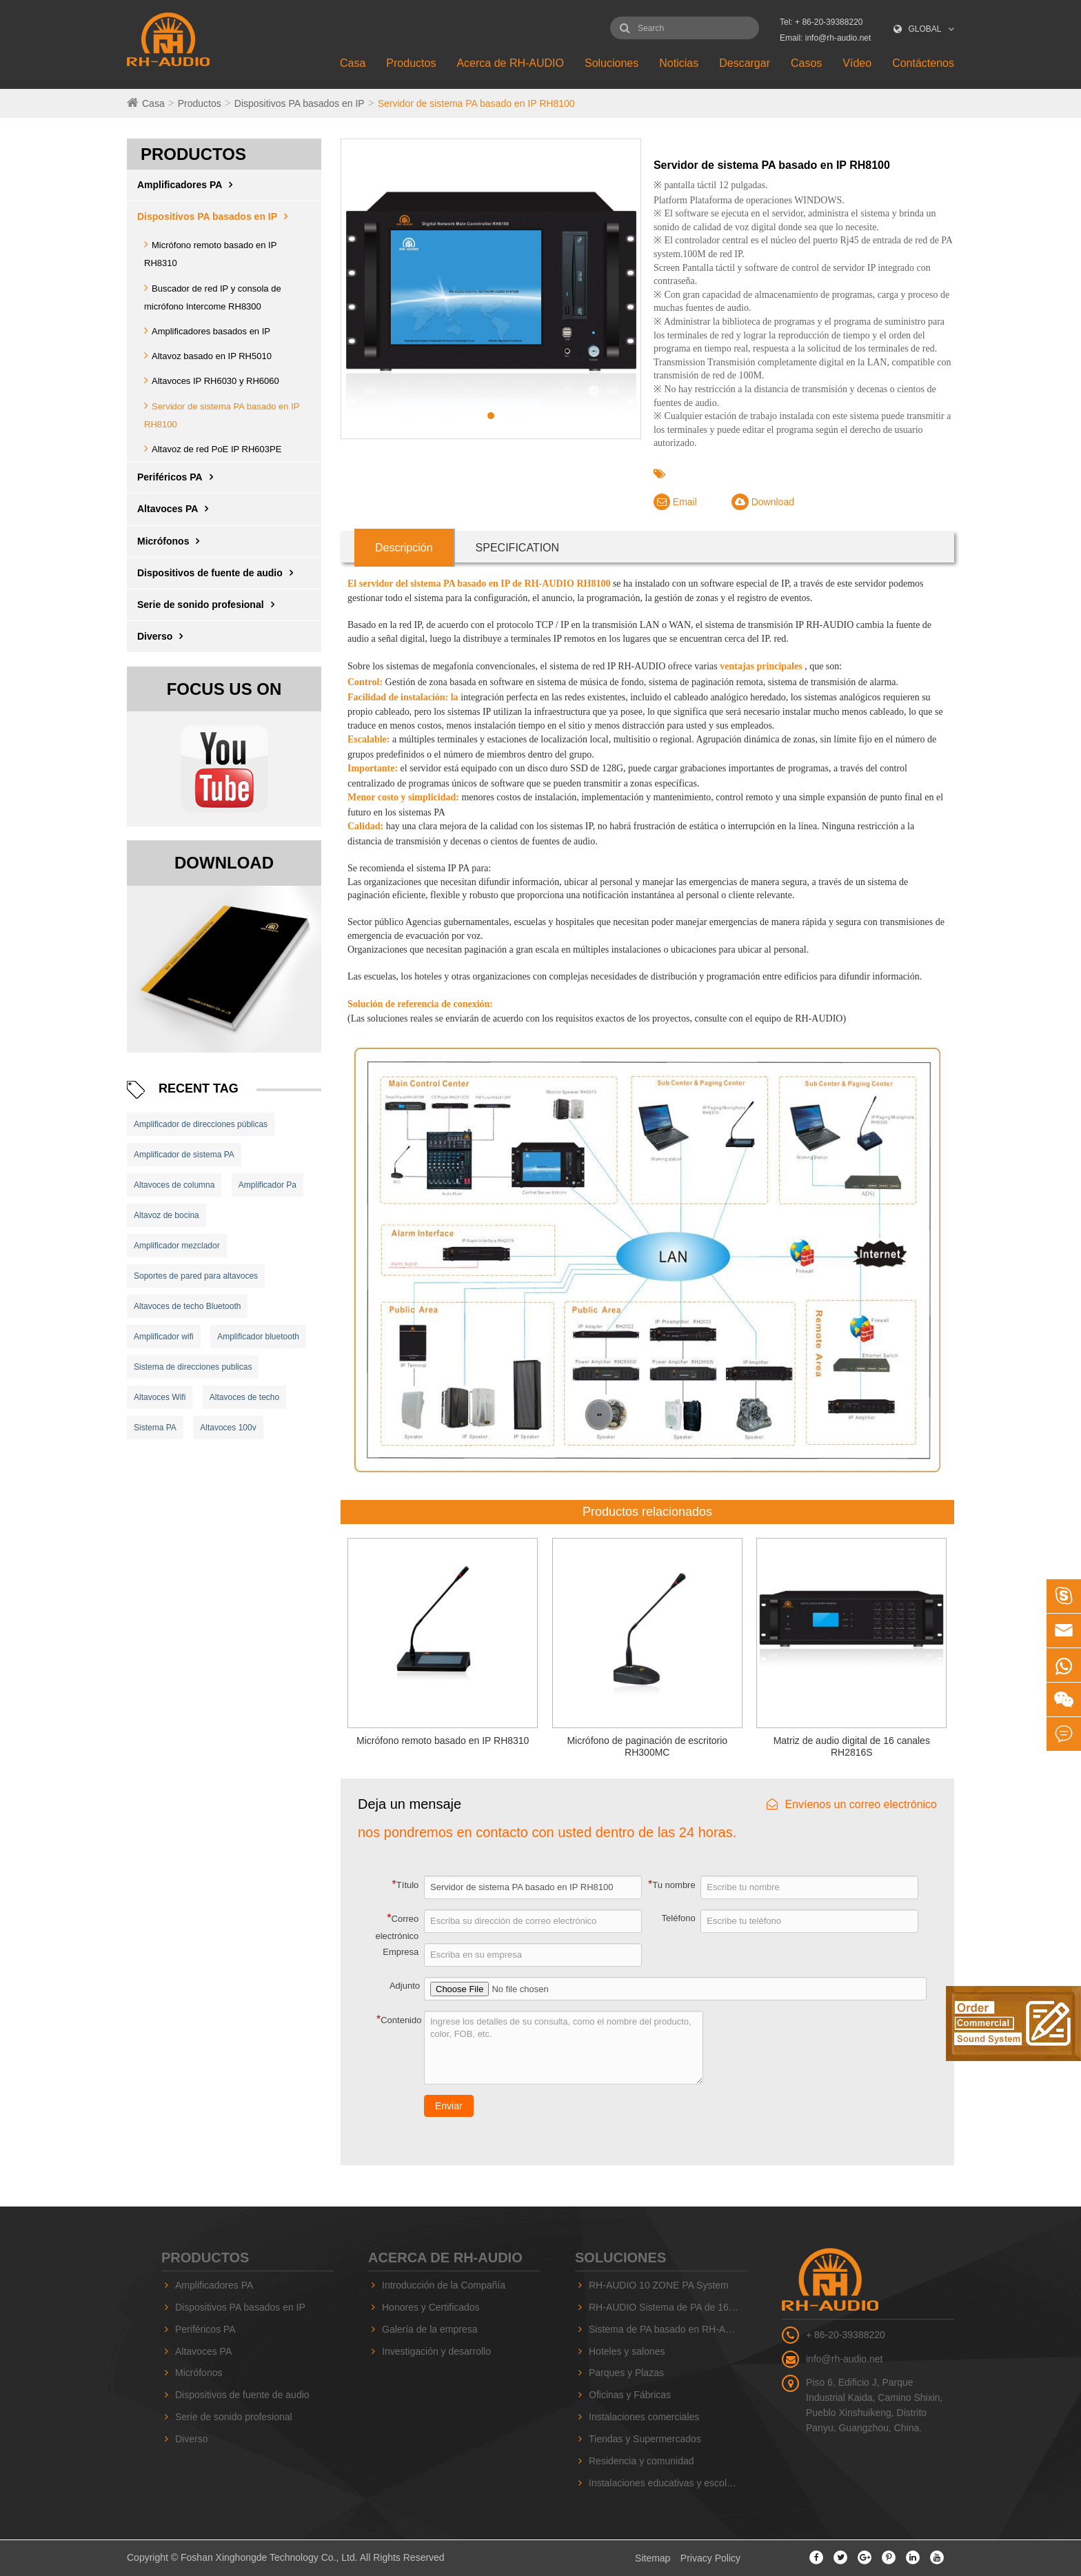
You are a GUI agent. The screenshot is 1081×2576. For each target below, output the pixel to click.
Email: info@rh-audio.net (825, 38)
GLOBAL (925, 29)
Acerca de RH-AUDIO (510, 63)
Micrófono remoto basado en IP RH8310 (442, 1740)
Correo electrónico (396, 1926)
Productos (411, 63)
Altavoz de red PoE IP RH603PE (216, 449)
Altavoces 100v (228, 1427)
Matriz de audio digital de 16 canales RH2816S (852, 1746)
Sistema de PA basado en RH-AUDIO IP (668, 2329)
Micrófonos (171, 541)
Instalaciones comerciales (644, 2416)
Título (405, 1884)
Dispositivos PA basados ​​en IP (299, 103)
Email (675, 502)
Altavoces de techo (244, 1397)
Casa (352, 63)
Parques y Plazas (626, 2372)
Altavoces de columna (174, 1185)
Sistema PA (155, 1427)
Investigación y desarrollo (436, 2351)
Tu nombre (672, 1884)
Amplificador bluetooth (258, 1336)
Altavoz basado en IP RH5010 (212, 356)
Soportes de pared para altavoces (196, 1276)
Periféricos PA (178, 477)
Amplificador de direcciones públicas (200, 1124)
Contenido (399, 2019)
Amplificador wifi (164, 1336)
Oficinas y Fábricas (630, 2394)
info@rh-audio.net (844, 2358)
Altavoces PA (176, 508)
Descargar (744, 63)
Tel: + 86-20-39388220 (821, 22)
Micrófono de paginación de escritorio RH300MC (647, 1746)
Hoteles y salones (627, 2351)
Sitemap (652, 2558)
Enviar (449, 2105)
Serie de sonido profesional (209, 604)
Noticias (678, 63)
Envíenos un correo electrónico (852, 1804)
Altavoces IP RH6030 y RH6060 (215, 381)
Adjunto (405, 1985)
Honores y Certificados (431, 2307)
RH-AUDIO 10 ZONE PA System (659, 2285)
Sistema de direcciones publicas (193, 1367)
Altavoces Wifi (159, 1397)
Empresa (400, 1952)
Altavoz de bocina (166, 1215)
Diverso (163, 636)
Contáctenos (923, 63)
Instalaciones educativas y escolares (667, 2482)
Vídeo (856, 63)
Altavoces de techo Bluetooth (187, 1306)
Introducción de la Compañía (443, 2285)
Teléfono (679, 1918)
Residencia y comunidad (641, 2460)
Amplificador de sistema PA (184, 1154)
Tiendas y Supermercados (645, 2438)
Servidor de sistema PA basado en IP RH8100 (476, 103)
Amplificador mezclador (177, 1245)
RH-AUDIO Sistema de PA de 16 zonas (668, 2307)
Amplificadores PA (188, 184)
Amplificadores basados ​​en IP (211, 331)
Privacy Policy (710, 2558)
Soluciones (611, 63)
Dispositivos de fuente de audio (218, 572)
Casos (806, 63)
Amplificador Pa (267, 1185)
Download (762, 502)
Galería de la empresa (430, 2329)
